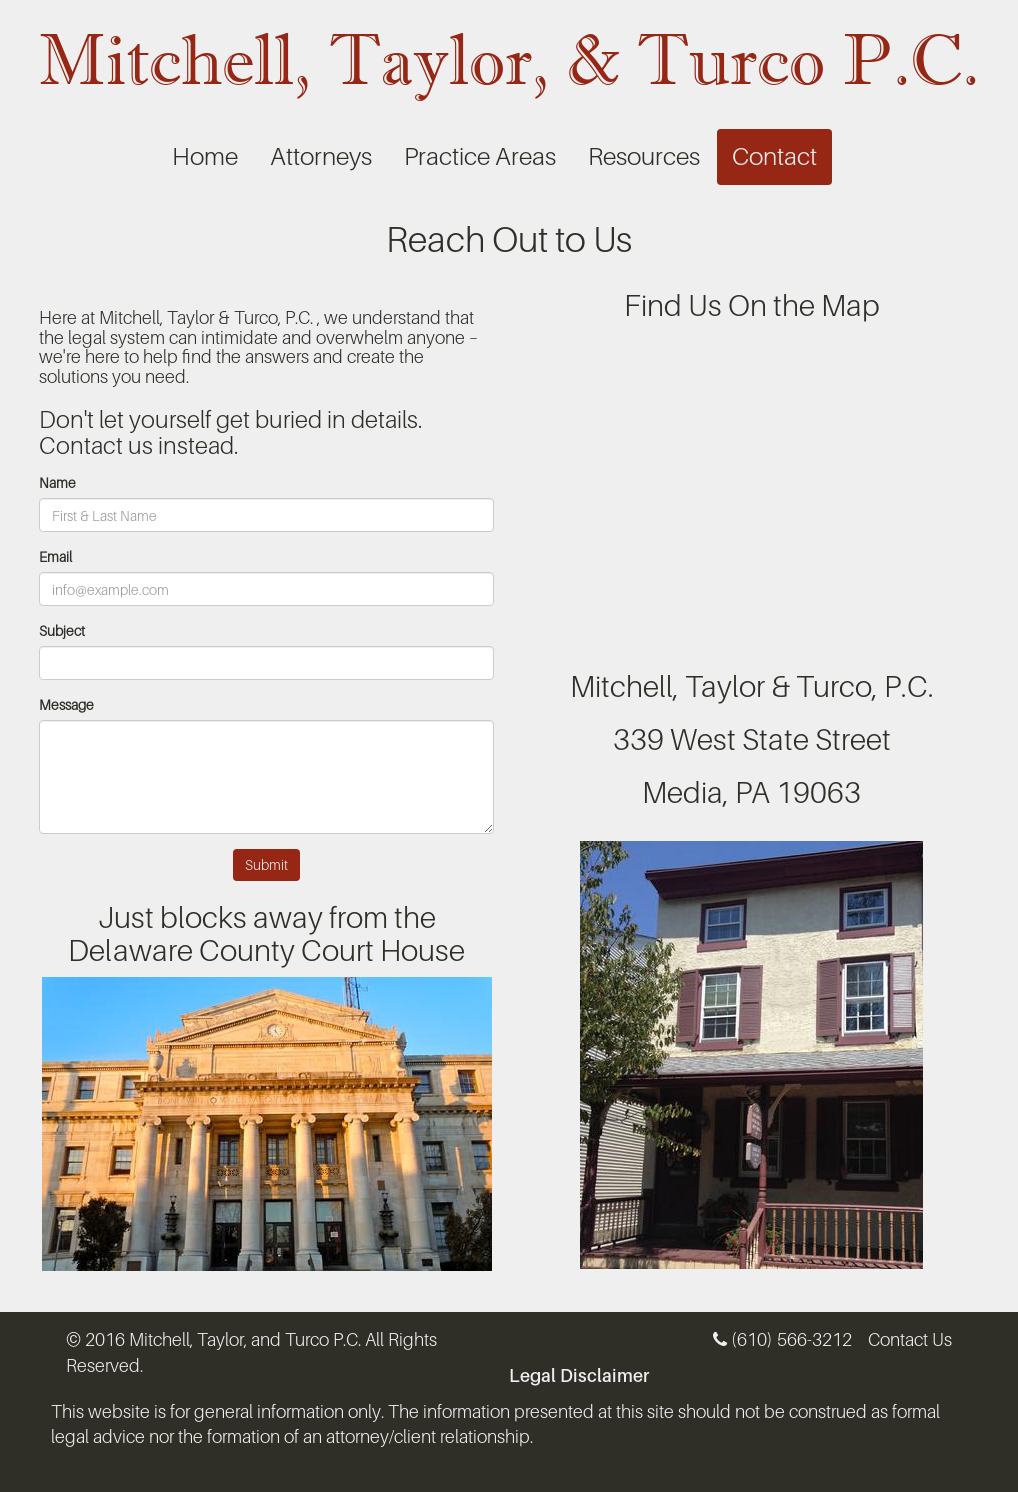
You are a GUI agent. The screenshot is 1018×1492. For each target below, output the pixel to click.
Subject (62, 630)
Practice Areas (480, 156)
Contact (774, 156)
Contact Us (910, 1339)
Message (66, 704)
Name (57, 482)
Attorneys (321, 156)
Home (205, 156)
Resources (644, 156)
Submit (266, 864)
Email (55, 556)
